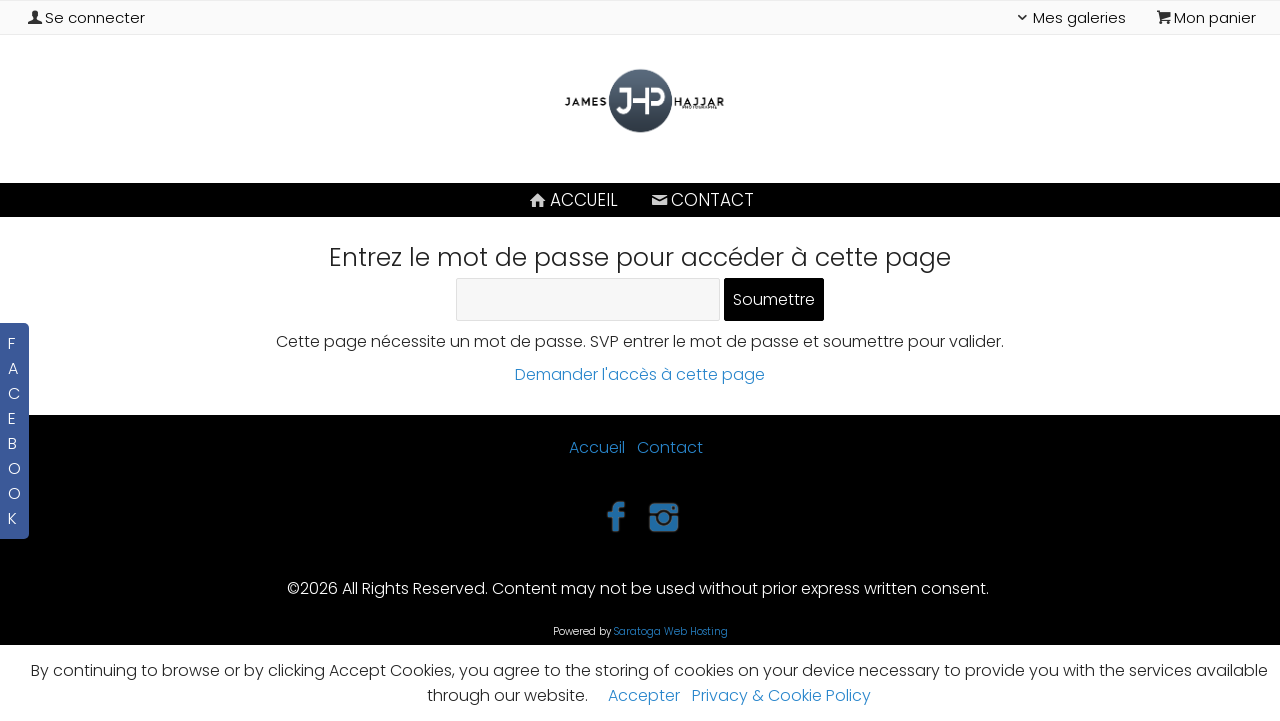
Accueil (572, 200)
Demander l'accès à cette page (640, 374)
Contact (701, 200)
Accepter (644, 695)
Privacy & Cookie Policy (781, 695)
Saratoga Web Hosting (671, 631)
